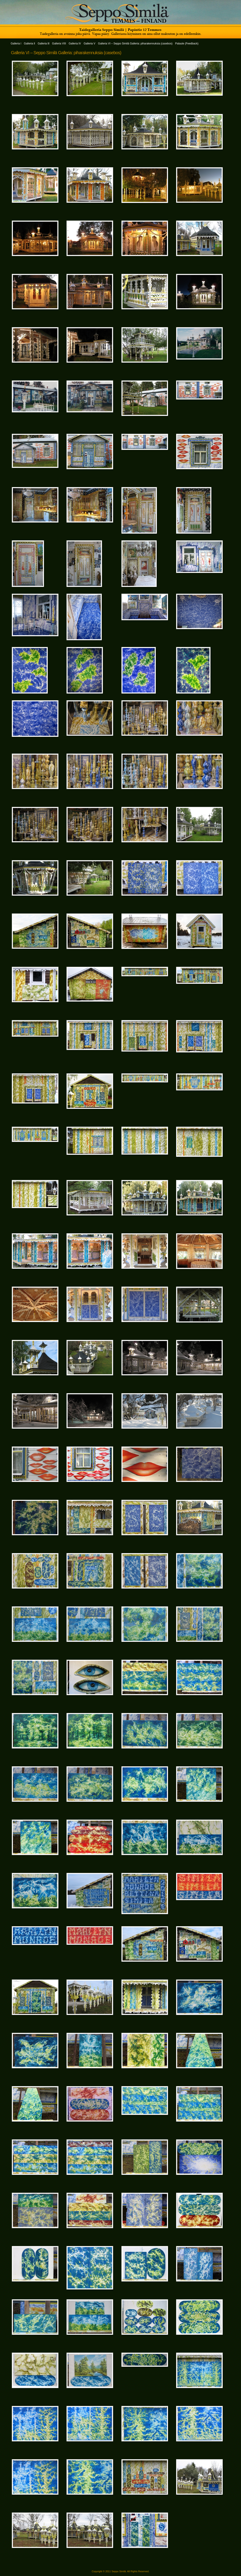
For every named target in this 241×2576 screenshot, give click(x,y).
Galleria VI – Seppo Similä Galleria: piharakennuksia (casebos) (66, 52)
